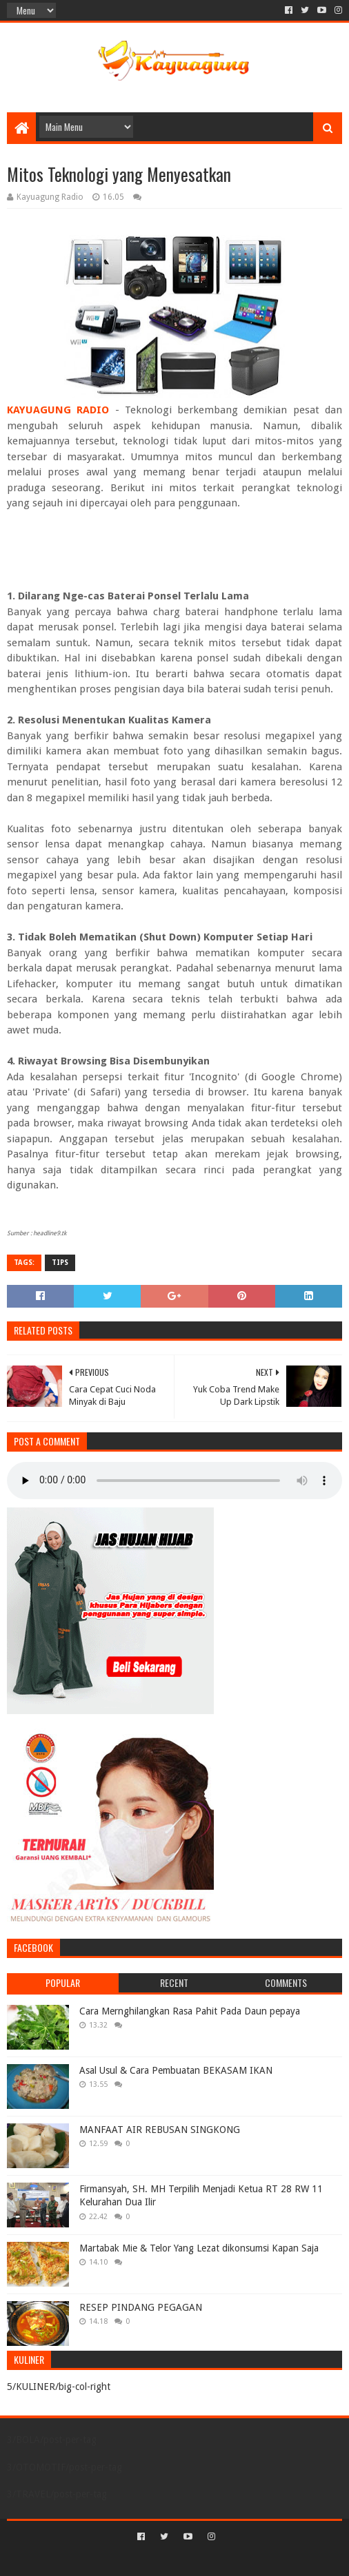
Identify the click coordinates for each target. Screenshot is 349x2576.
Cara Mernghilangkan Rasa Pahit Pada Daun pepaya (189, 2011)
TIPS (60, 1262)
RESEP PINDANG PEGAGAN (140, 2307)
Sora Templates (154, 2560)
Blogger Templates (234, 2560)
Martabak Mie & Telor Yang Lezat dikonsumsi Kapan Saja (199, 2248)
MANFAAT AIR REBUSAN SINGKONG (159, 2129)
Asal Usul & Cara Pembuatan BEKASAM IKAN (175, 2070)
